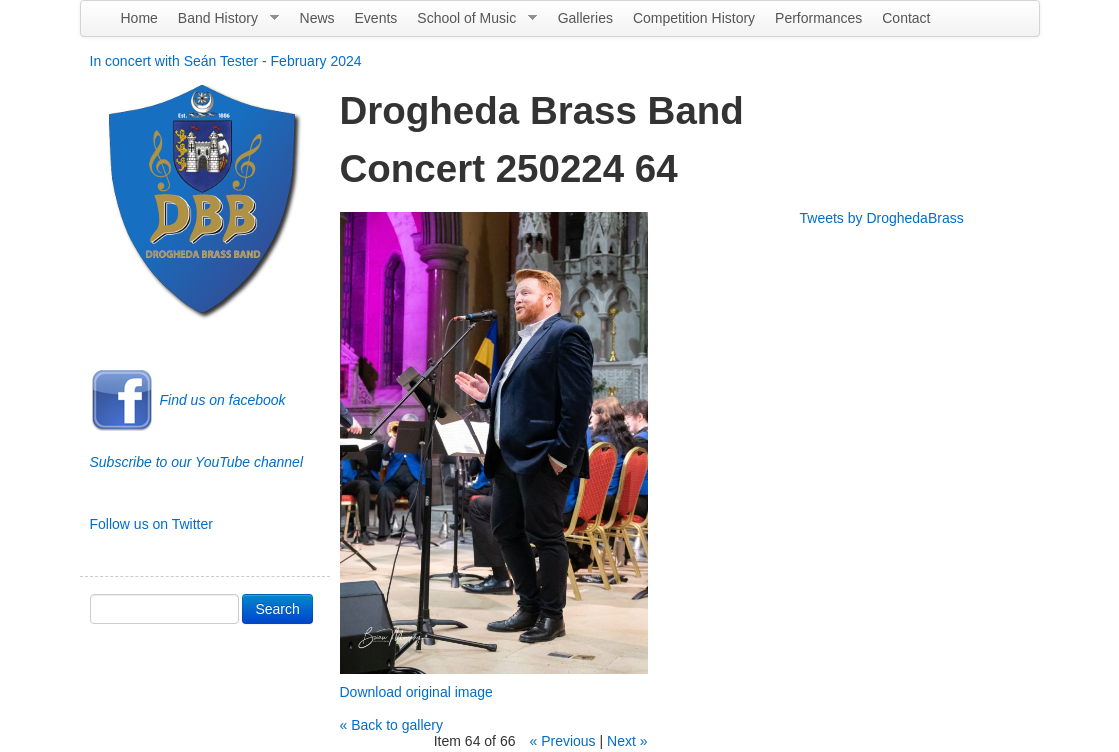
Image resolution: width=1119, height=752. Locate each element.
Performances (818, 18)
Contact (906, 18)
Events (376, 18)
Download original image (416, 692)
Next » (627, 741)
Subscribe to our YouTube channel (197, 462)
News (317, 18)
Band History (223, 23)
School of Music (472, 23)
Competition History (694, 18)
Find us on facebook (223, 400)
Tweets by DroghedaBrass (882, 218)
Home (139, 18)
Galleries (585, 18)
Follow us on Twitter (151, 524)
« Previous (562, 741)
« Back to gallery (392, 725)
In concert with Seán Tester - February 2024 (226, 61)
